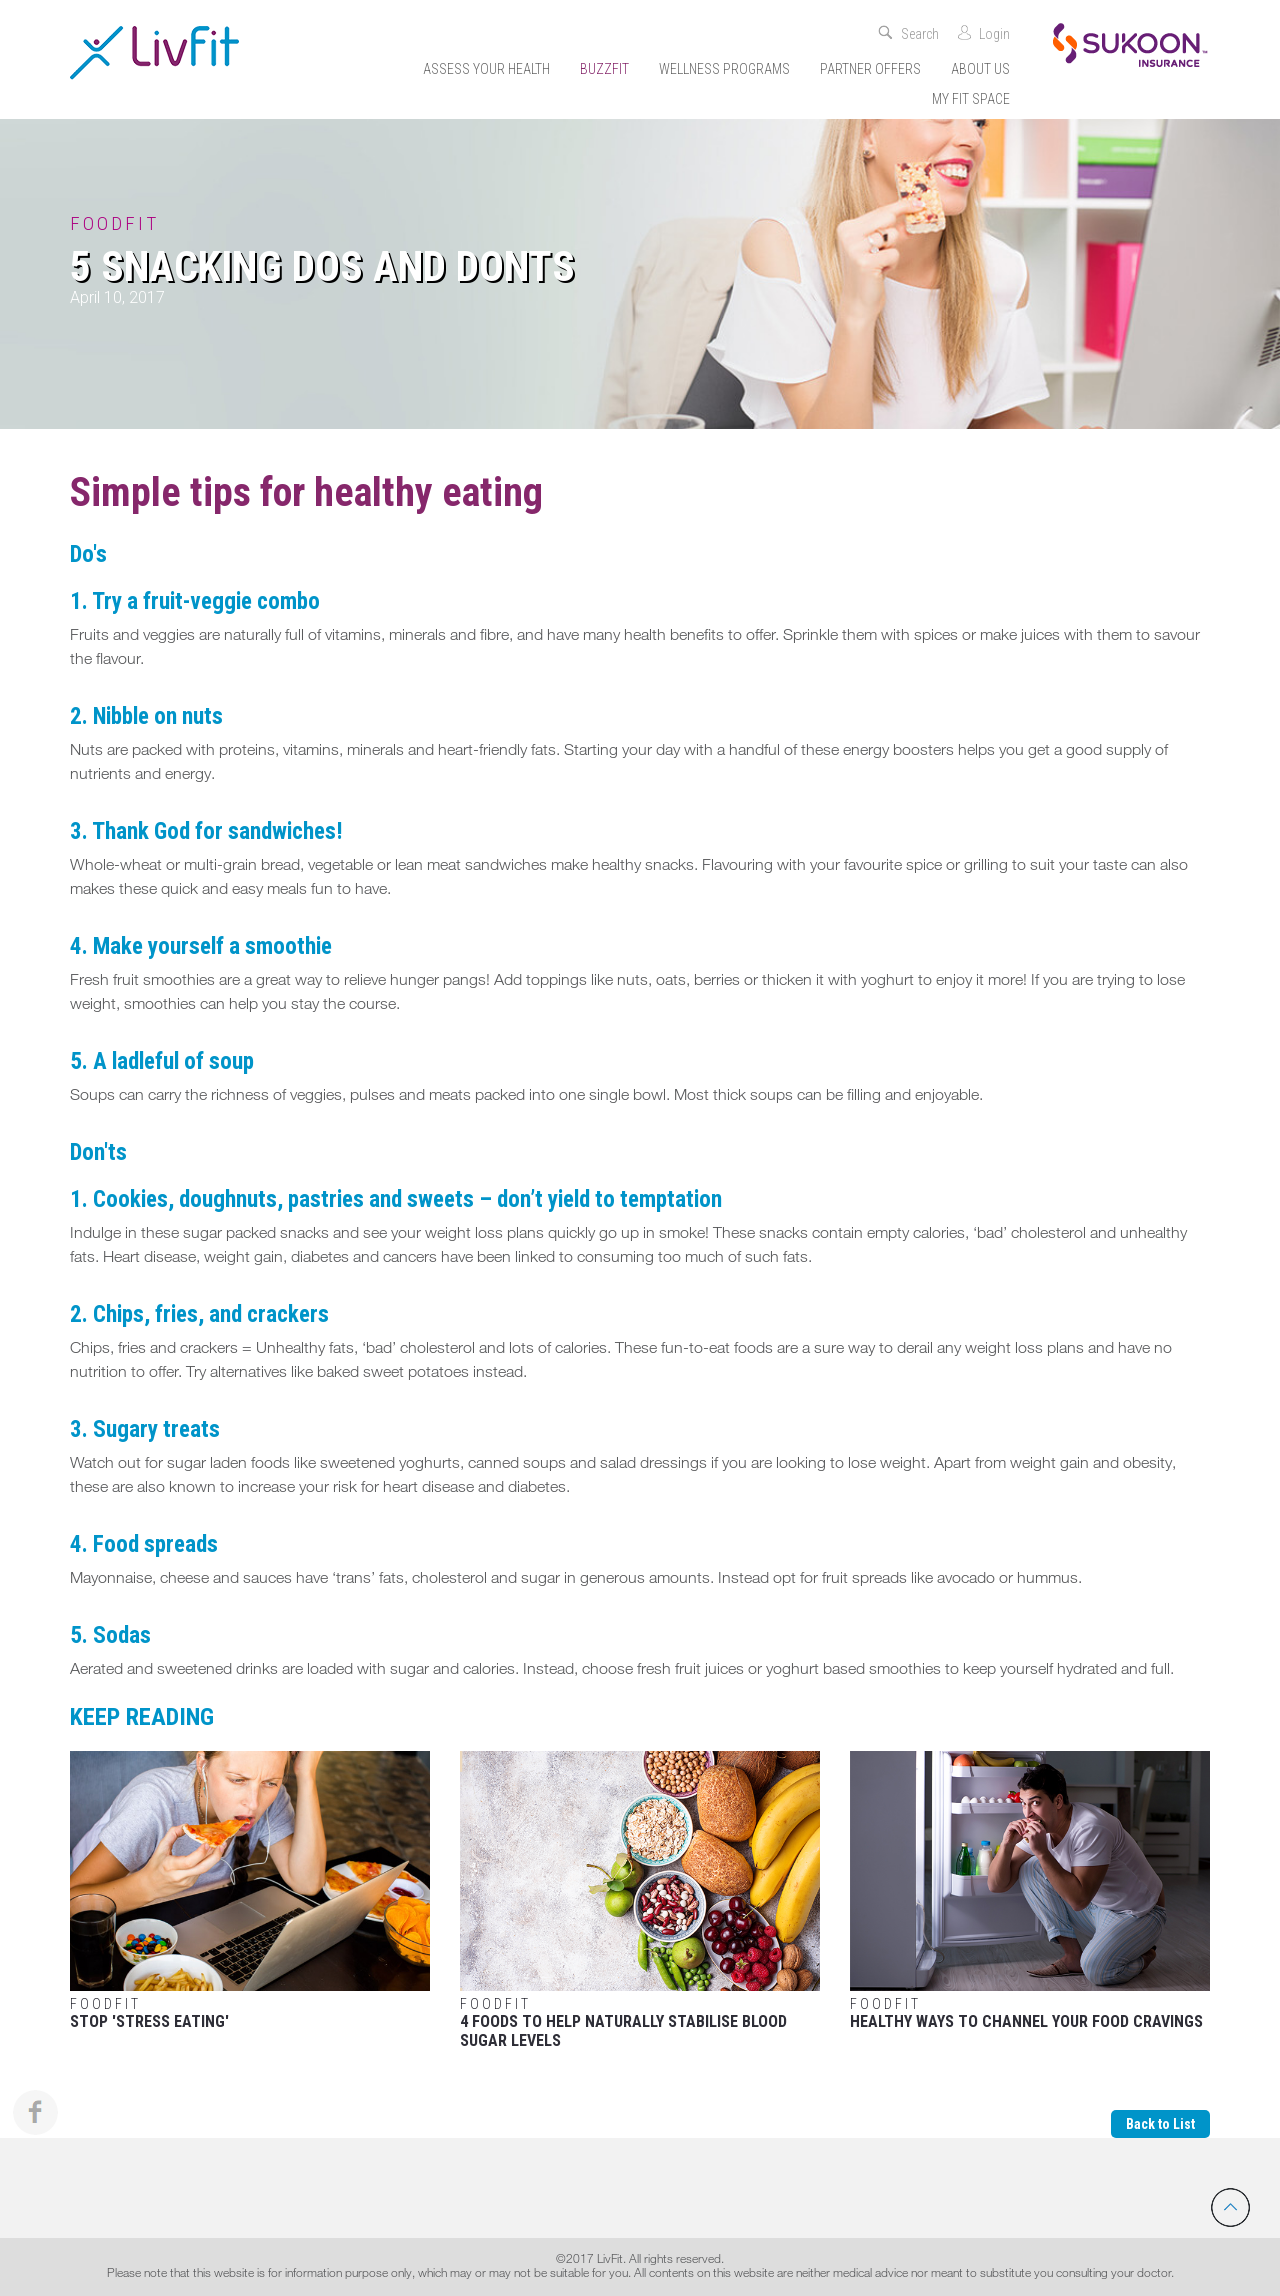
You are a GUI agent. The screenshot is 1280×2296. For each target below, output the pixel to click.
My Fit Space (971, 99)
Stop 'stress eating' (250, 1891)
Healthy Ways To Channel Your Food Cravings (1030, 1891)
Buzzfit (604, 69)
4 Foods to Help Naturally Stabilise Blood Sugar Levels (640, 1900)
